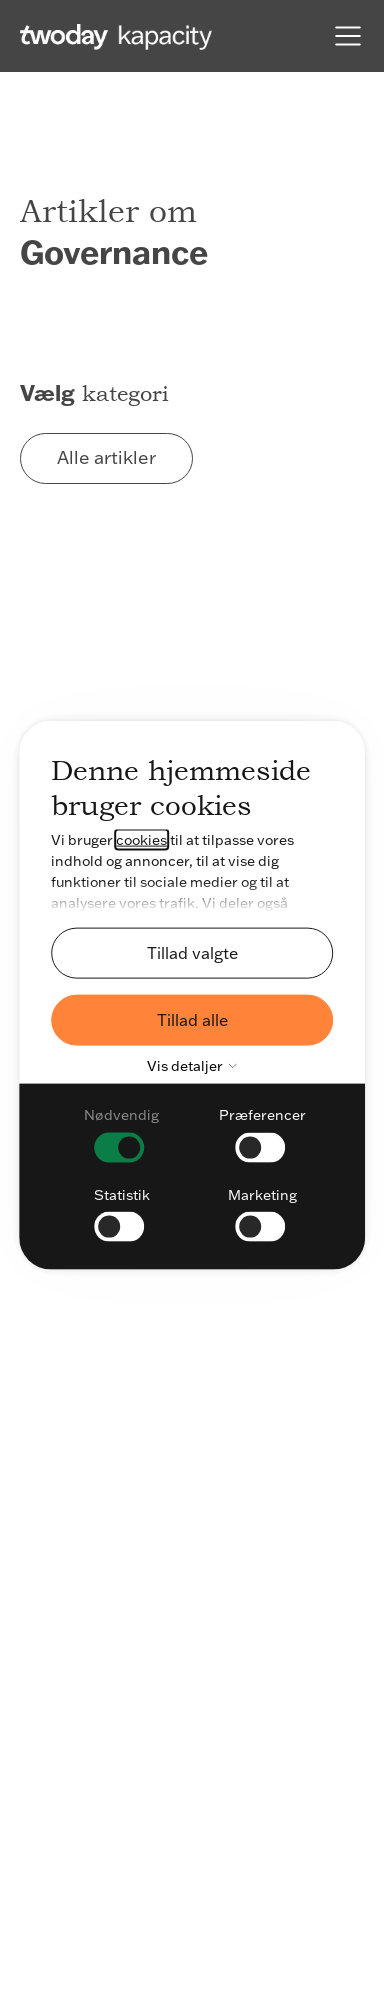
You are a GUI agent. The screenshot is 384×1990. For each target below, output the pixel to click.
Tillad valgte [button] (192, 952)
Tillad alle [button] (192, 1019)
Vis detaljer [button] (196, 1066)
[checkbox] (121, 1133)
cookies (141, 840)
